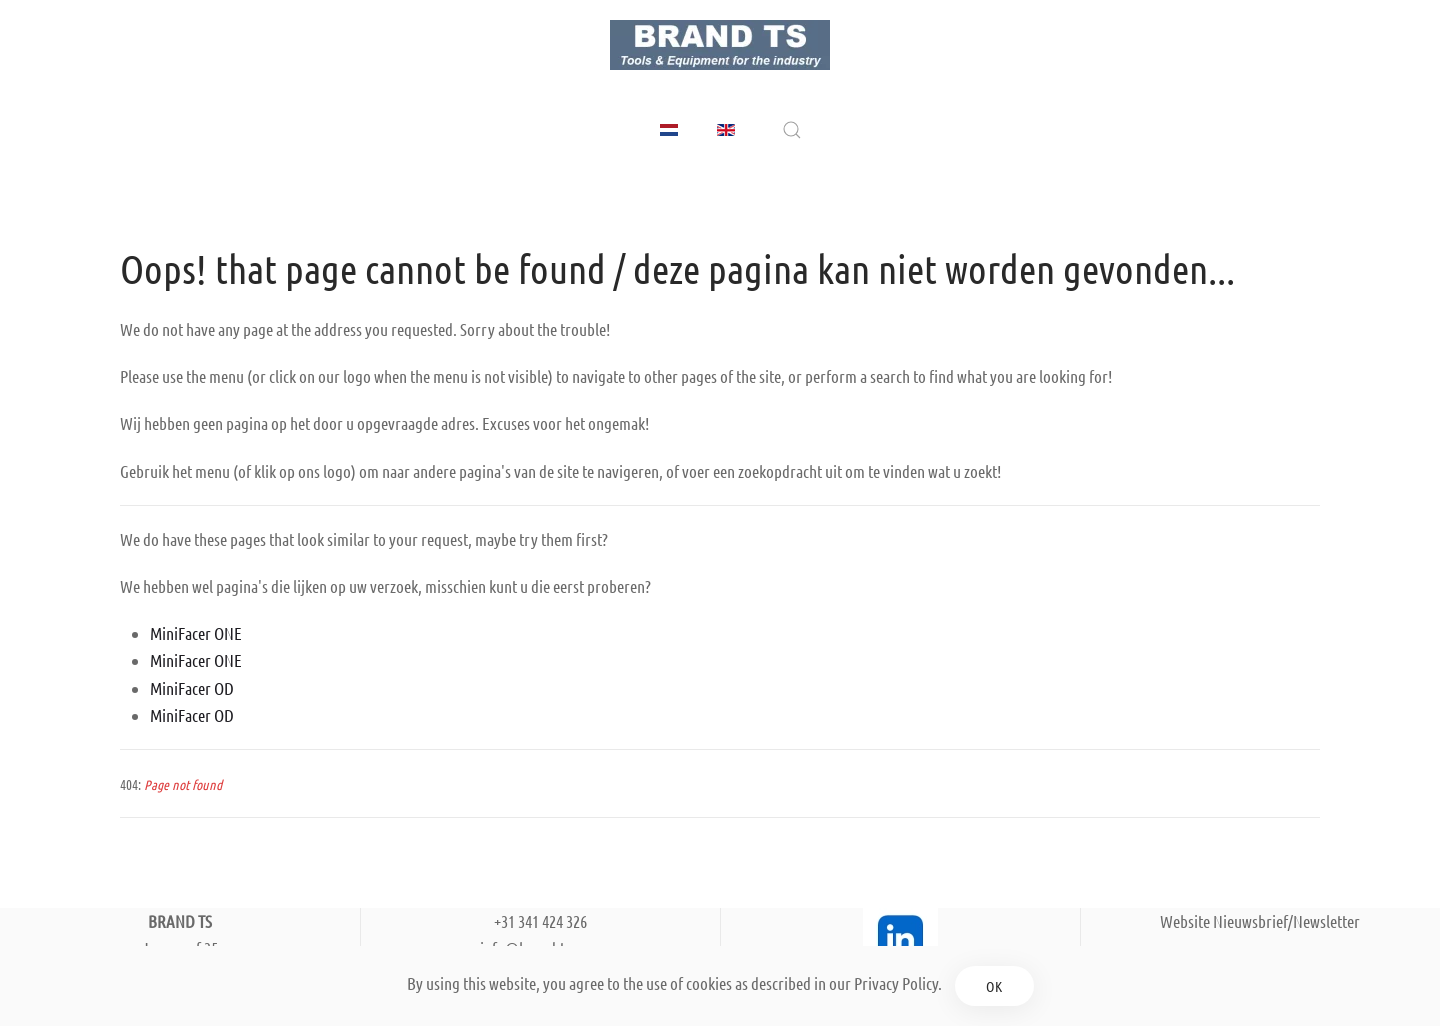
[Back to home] (720, 45)
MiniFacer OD (192, 688)
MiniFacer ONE (196, 633)
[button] (792, 130)
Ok (994, 986)
